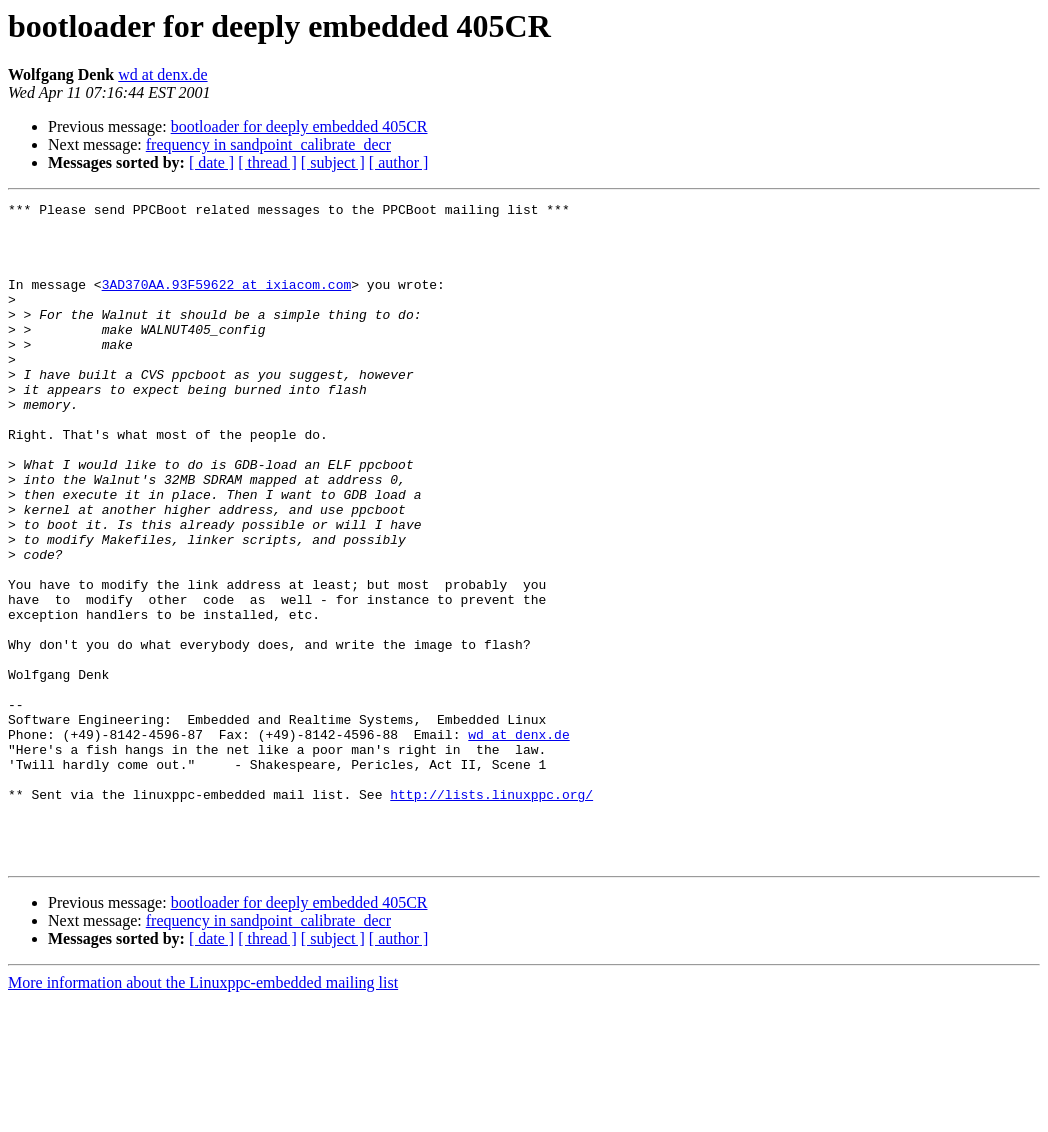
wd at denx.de (162, 74)
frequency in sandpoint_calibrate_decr (268, 144)
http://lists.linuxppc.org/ (491, 914)
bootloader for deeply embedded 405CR (299, 126)
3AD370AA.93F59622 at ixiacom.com (227, 302)
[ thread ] (267, 162)
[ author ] (399, 162)
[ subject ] (333, 162)
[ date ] (211, 162)
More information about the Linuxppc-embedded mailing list (203, 1114)
